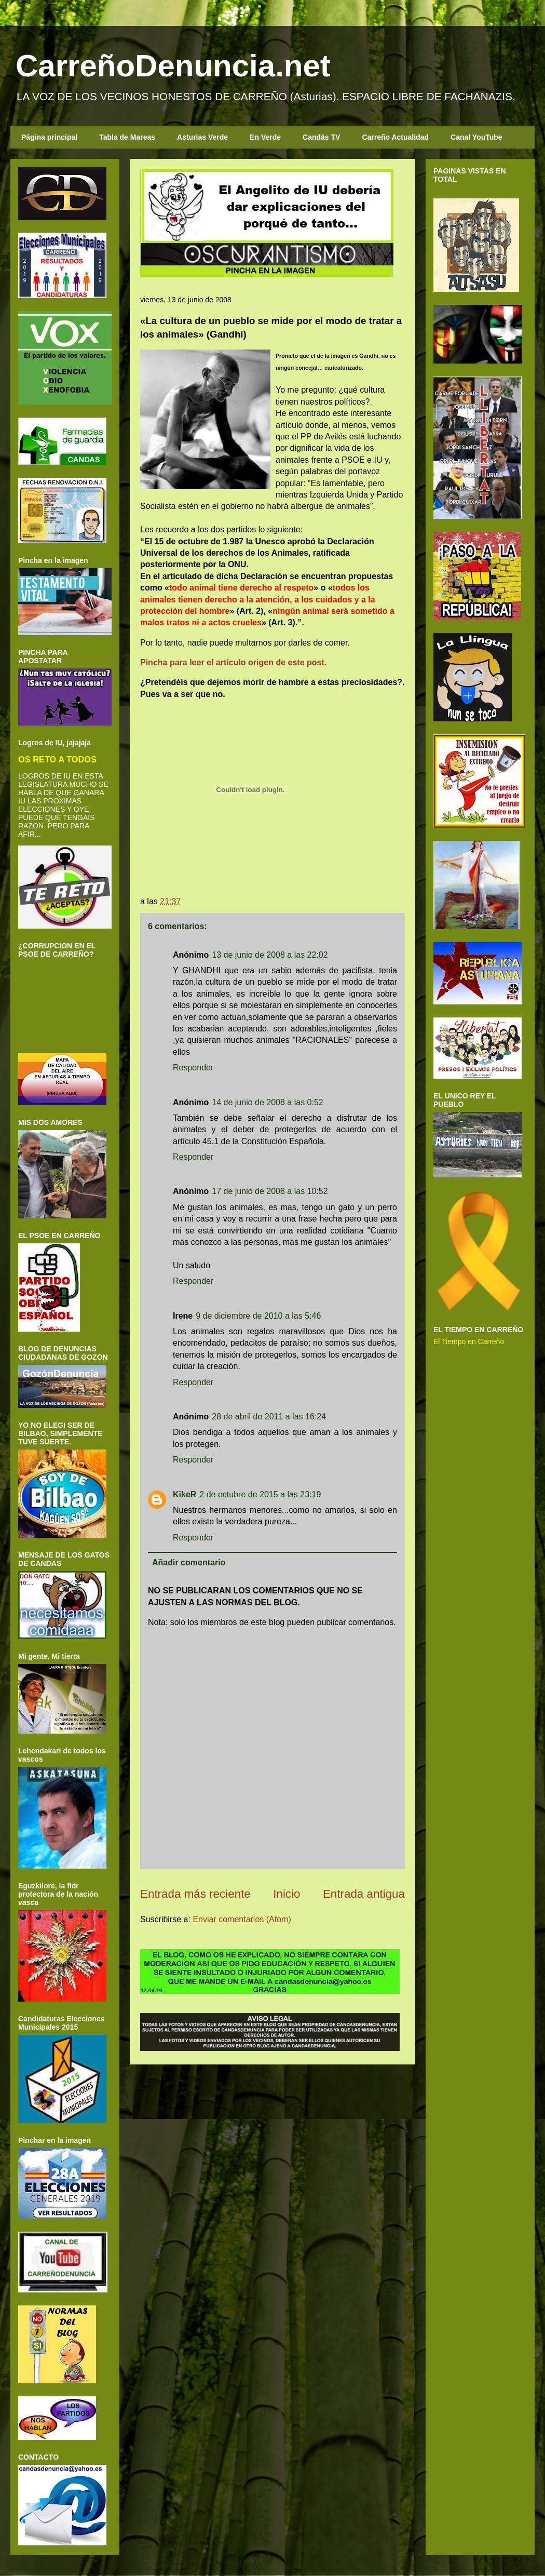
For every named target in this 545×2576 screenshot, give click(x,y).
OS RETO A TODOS (57, 759)
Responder (193, 1067)
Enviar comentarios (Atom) (242, 1919)
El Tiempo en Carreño (468, 1341)
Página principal (49, 137)
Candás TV (321, 137)
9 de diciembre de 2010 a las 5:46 (258, 1315)
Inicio (286, 1893)
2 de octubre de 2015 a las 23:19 (260, 1494)
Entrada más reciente (195, 1893)
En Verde (265, 137)
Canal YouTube (476, 137)
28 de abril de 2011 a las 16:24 (269, 1416)
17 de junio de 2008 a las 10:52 (270, 1191)
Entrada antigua (364, 1893)
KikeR (184, 1494)
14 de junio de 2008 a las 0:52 (267, 1102)
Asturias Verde (202, 137)
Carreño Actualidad (395, 137)
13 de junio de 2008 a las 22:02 (270, 954)
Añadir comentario (188, 1562)
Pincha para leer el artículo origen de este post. (233, 662)
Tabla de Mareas (127, 137)
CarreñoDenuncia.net (173, 65)
